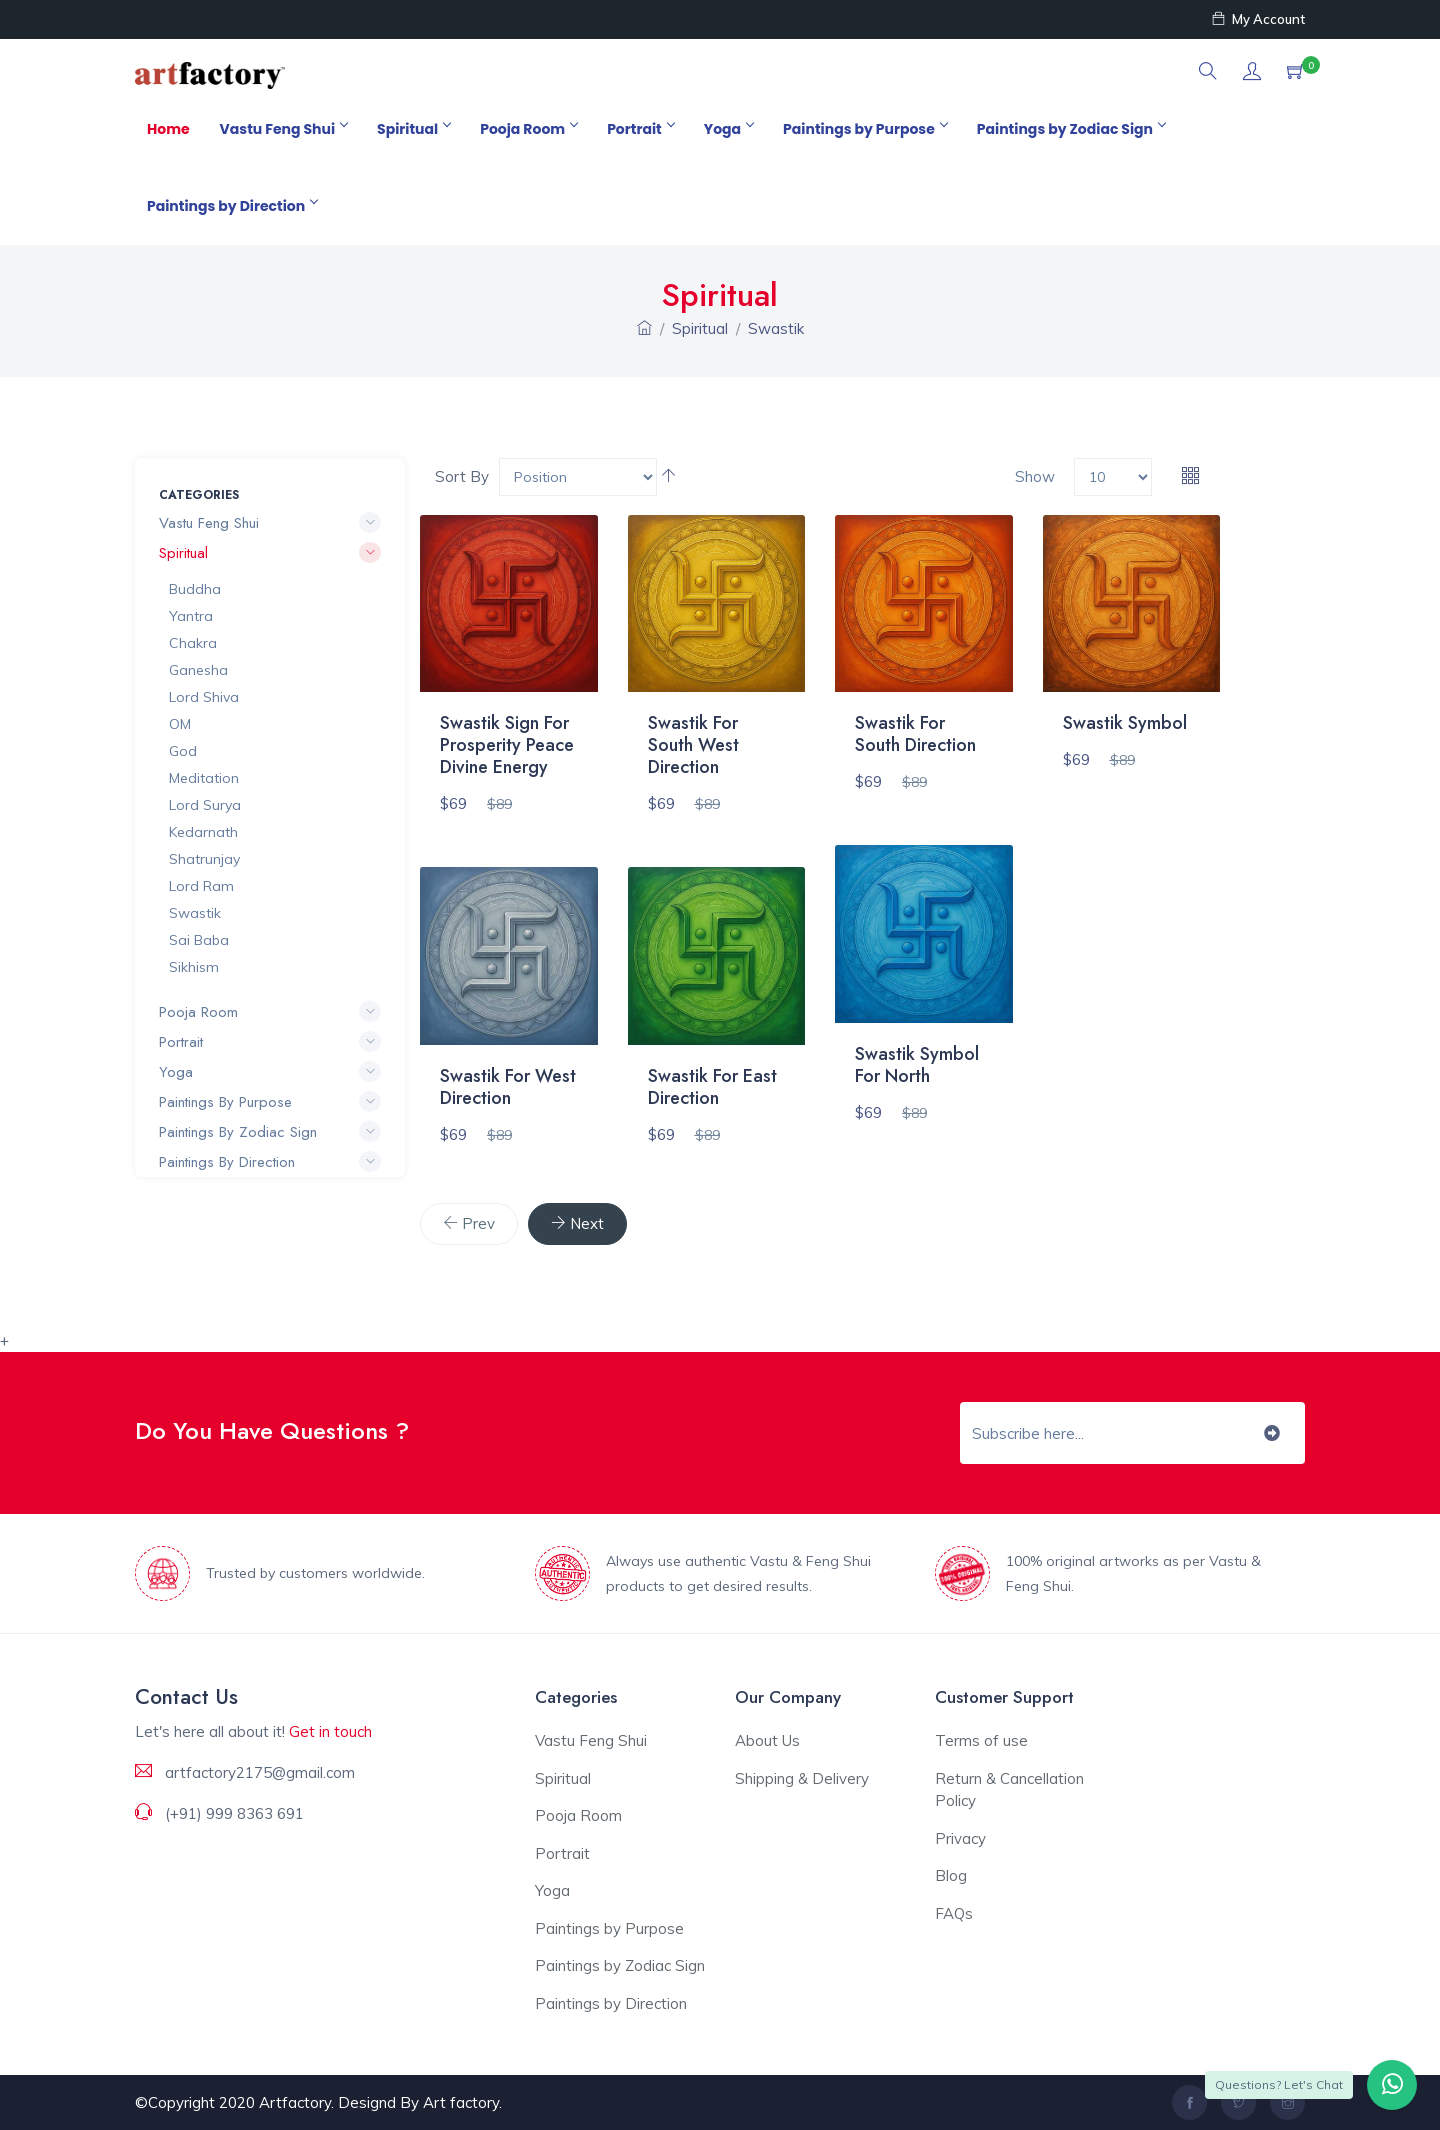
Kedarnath (203, 832)
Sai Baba (199, 940)
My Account (1258, 19)
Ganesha (198, 670)
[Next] (577, 1224)
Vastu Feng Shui (283, 129)
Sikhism (194, 967)
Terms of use (981, 1740)
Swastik (776, 328)
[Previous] (469, 1224)
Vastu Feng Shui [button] (270, 523)
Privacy (960, 1838)
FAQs (954, 1913)
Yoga (728, 129)
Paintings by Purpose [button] (270, 1102)
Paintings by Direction (232, 206)
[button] (1208, 72)
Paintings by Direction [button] (270, 1162)
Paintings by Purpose (865, 129)
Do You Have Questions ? (272, 1430)
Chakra (193, 643)
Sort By (462, 476)
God (183, 751)
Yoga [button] (270, 1072)
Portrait (640, 129)
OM (180, 724)
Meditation (204, 778)
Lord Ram (201, 886)
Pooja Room (528, 129)
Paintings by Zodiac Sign (1071, 129)
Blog (951, 1875)
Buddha (195, 589)
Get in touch (330, 1731)
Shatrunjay (204, 859)
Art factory (461, 2102)
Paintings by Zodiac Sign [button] (270, 1132)
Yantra (191, 616)
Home (168, 129)
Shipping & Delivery (802, 1778)
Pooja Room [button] (270, 1012)
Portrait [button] (270, 1042)
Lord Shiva (204, 697)
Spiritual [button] (270, 553)
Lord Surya (205, 805)
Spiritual (413, 129)
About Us (767, 1740)
